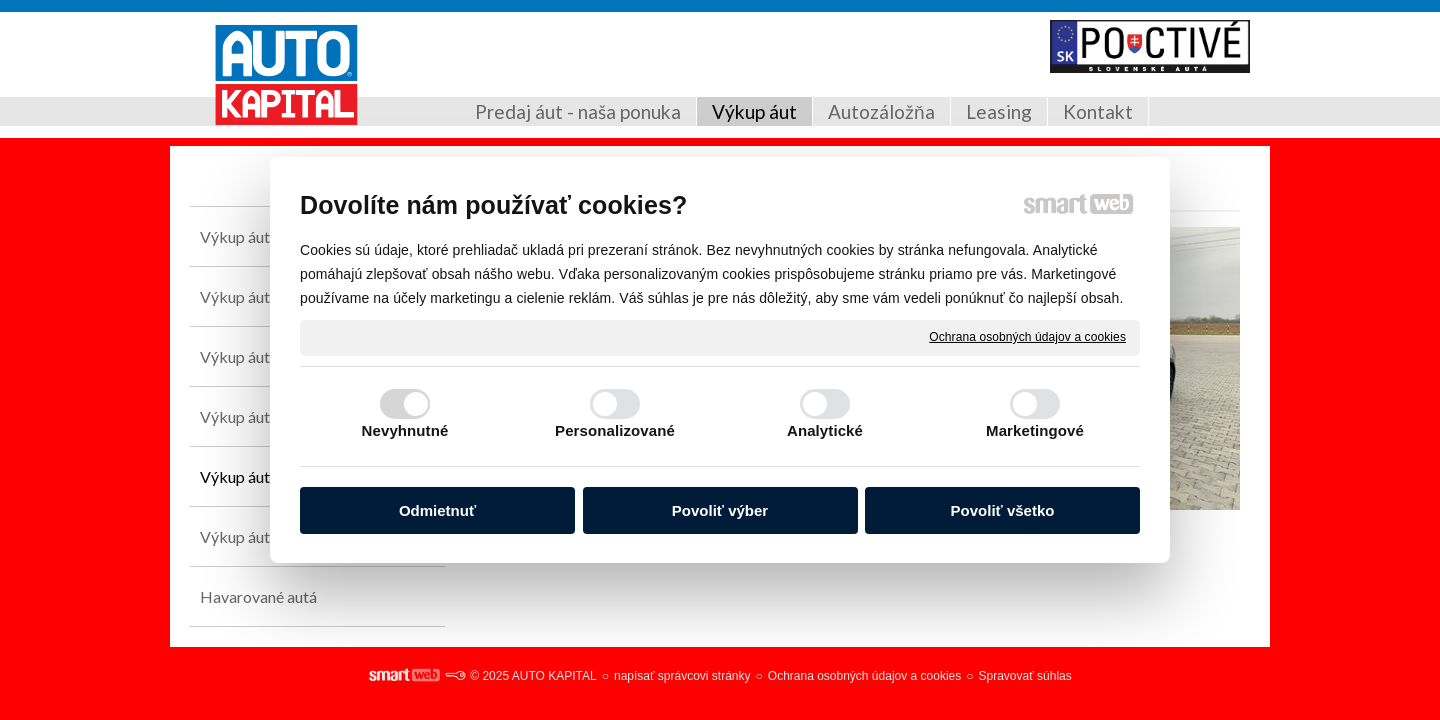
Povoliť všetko (1003, 510)
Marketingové (1035, 430)
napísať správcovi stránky (682, 676)
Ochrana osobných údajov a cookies (1027, 337)
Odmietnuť (437, 510)
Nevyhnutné (405, 430)
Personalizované (615, 430)
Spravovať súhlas (1025, 676)
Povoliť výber (720, 510)
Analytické (825, 430)
